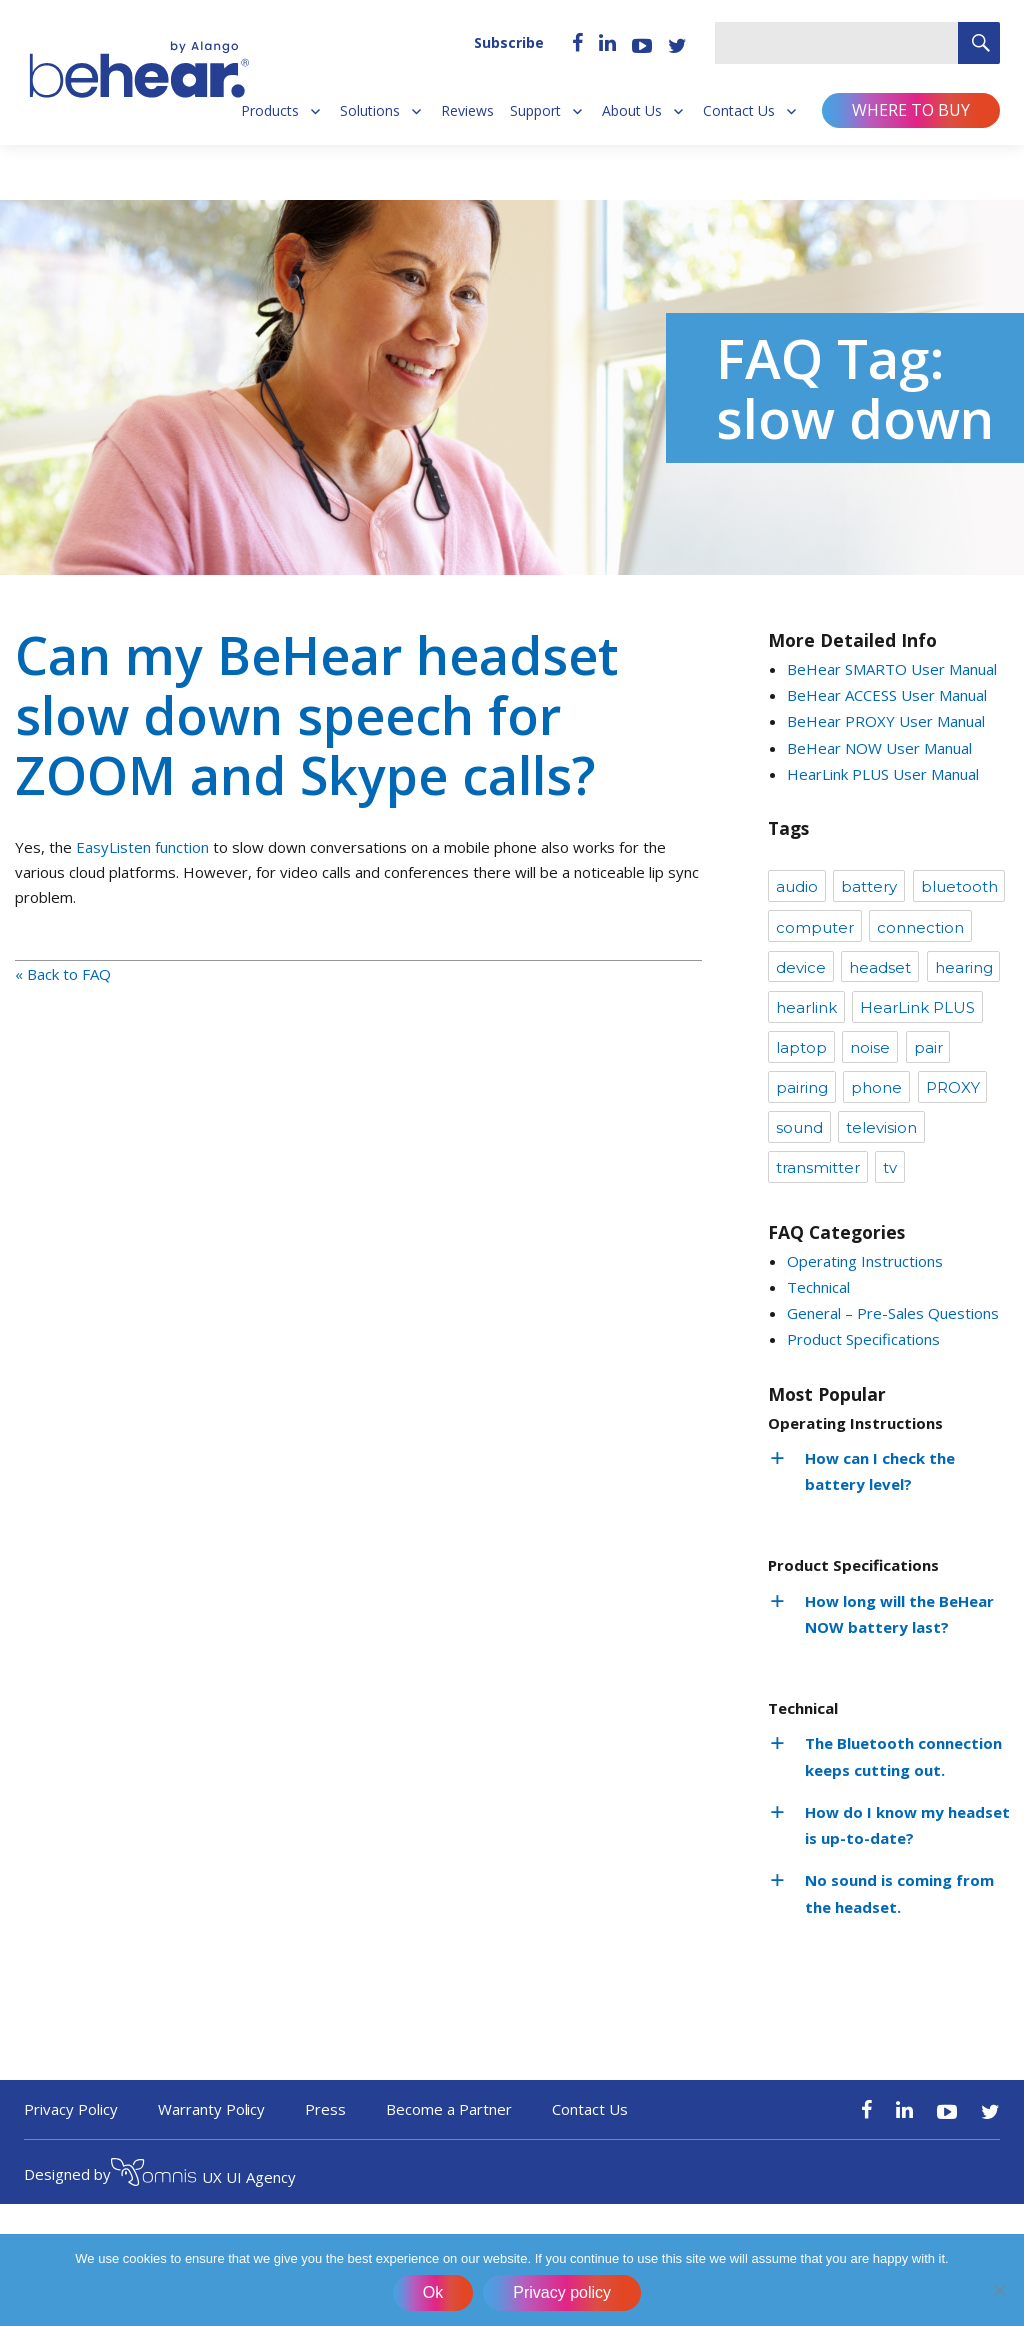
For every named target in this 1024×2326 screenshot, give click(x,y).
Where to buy (911, 110)
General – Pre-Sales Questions (893, 1313)
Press (325, 2109)
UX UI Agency (203, 2175)
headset (880, 967)
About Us (632, 111)
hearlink (806, 1007)
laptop (801, 1047)
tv (890, 1167)
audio (797, 886)
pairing (802, 1087)
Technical (818, 1287)
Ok (433, 2292)
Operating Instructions (865, 1261)
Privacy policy (562, 2292)
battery (869, 886)
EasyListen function (142, 847)
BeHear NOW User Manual (879, 748)
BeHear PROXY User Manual (886, 721)
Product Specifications (863, 1339)
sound (799, 1127)
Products (270, 111)
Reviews (467, 111)
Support (535, 111)
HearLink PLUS (917, 1007)
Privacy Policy (71, 2109)
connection (920, 927)
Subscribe (509, 42)
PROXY (953, 1087)
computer (815, 927)
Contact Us (739, 111)
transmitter (818, 1167)
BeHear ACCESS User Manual (887, 695)
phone (876, 1087)
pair (928, 1047)
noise (870, 1047)
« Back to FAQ (63, 974)
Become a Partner (449, 2109)
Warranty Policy (212, 2109)
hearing (964, 967)
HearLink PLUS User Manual (883, 774)
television (881, 1127)
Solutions (370, 111)
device (801, 967)
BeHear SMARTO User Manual (892, 669)
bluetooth (959, 886)
